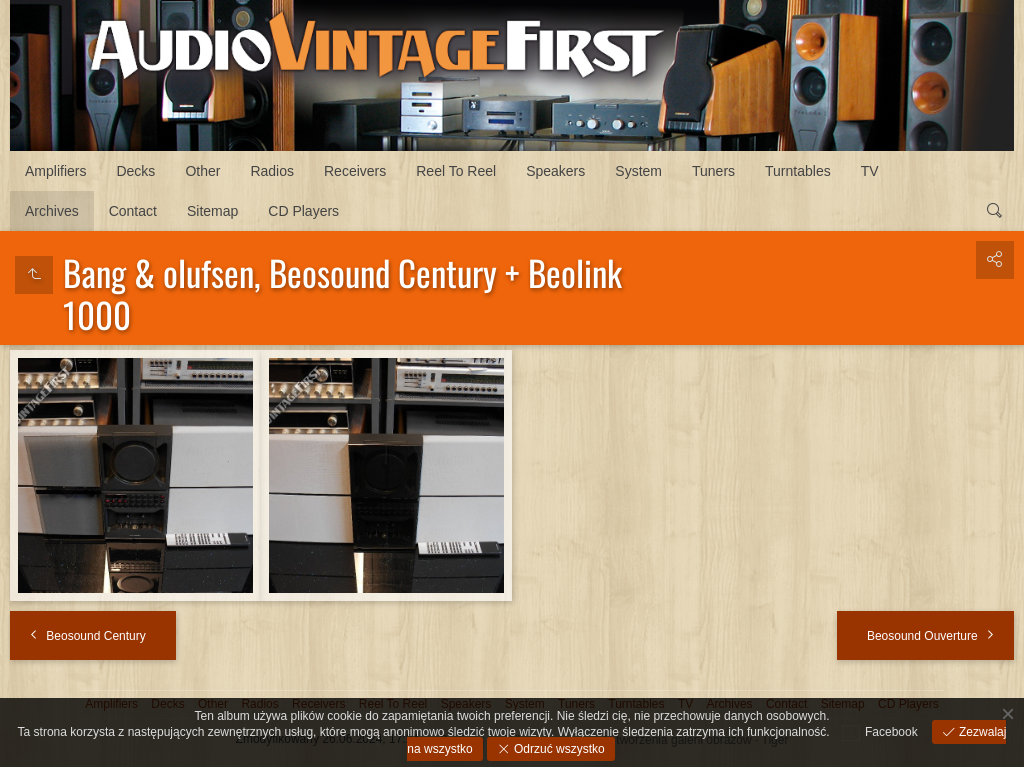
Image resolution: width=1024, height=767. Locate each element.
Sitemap (212, 211)
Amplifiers (55, 171)
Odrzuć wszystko (558, 749)
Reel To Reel (456, 171)
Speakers (555, 171)
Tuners (713, 171)
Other (202, 171)
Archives (52, 211)
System (638, 171)
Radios (272, 171)
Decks (135, 171)
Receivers (355, 171)
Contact (133, 211)
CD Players (303, 211)
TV (870, 171)
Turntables (798, 171)
